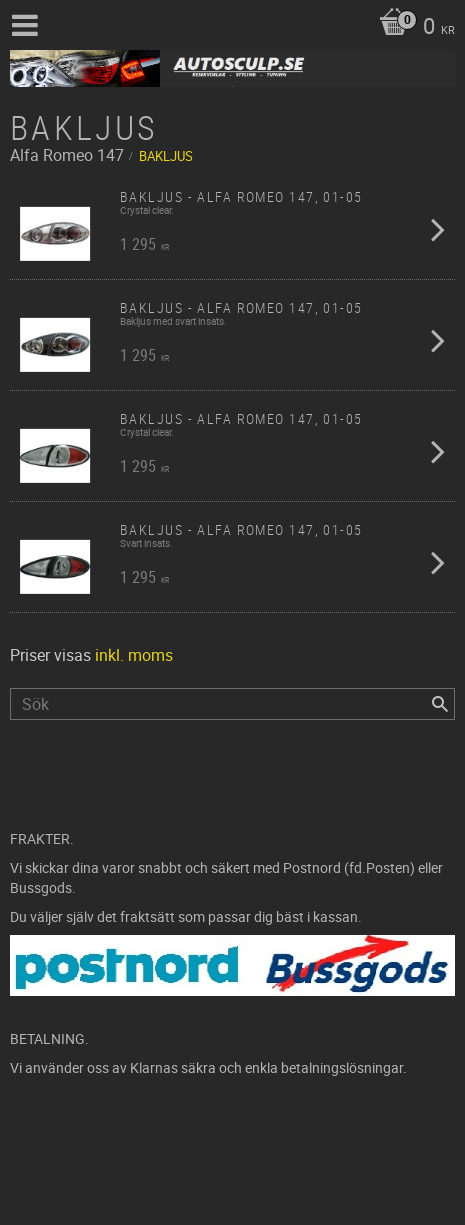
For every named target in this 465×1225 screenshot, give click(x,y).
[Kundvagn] (412, 28)
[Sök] (440, 704)
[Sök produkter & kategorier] (232, 704)
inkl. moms (134, 655)
